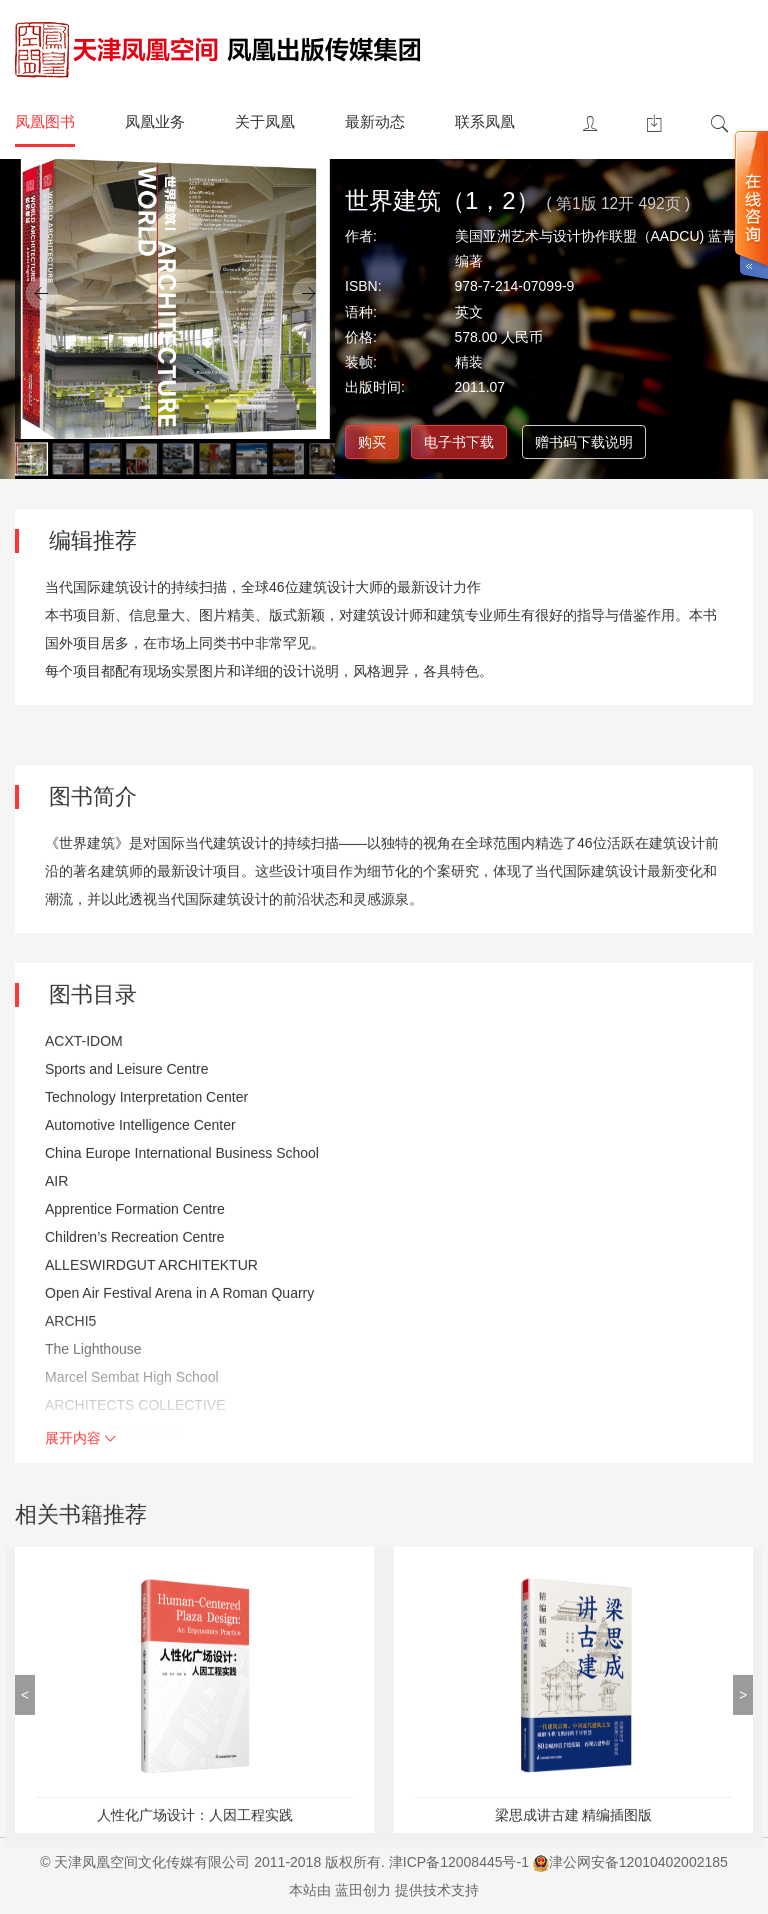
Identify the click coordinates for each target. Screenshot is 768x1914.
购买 (372, 442)
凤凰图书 (45, 121)
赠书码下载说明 (584, 442)
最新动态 (375, 121)
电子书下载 (459, 442)
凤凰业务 (155, 121)
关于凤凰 (265, 121)
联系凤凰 (485, 121)
